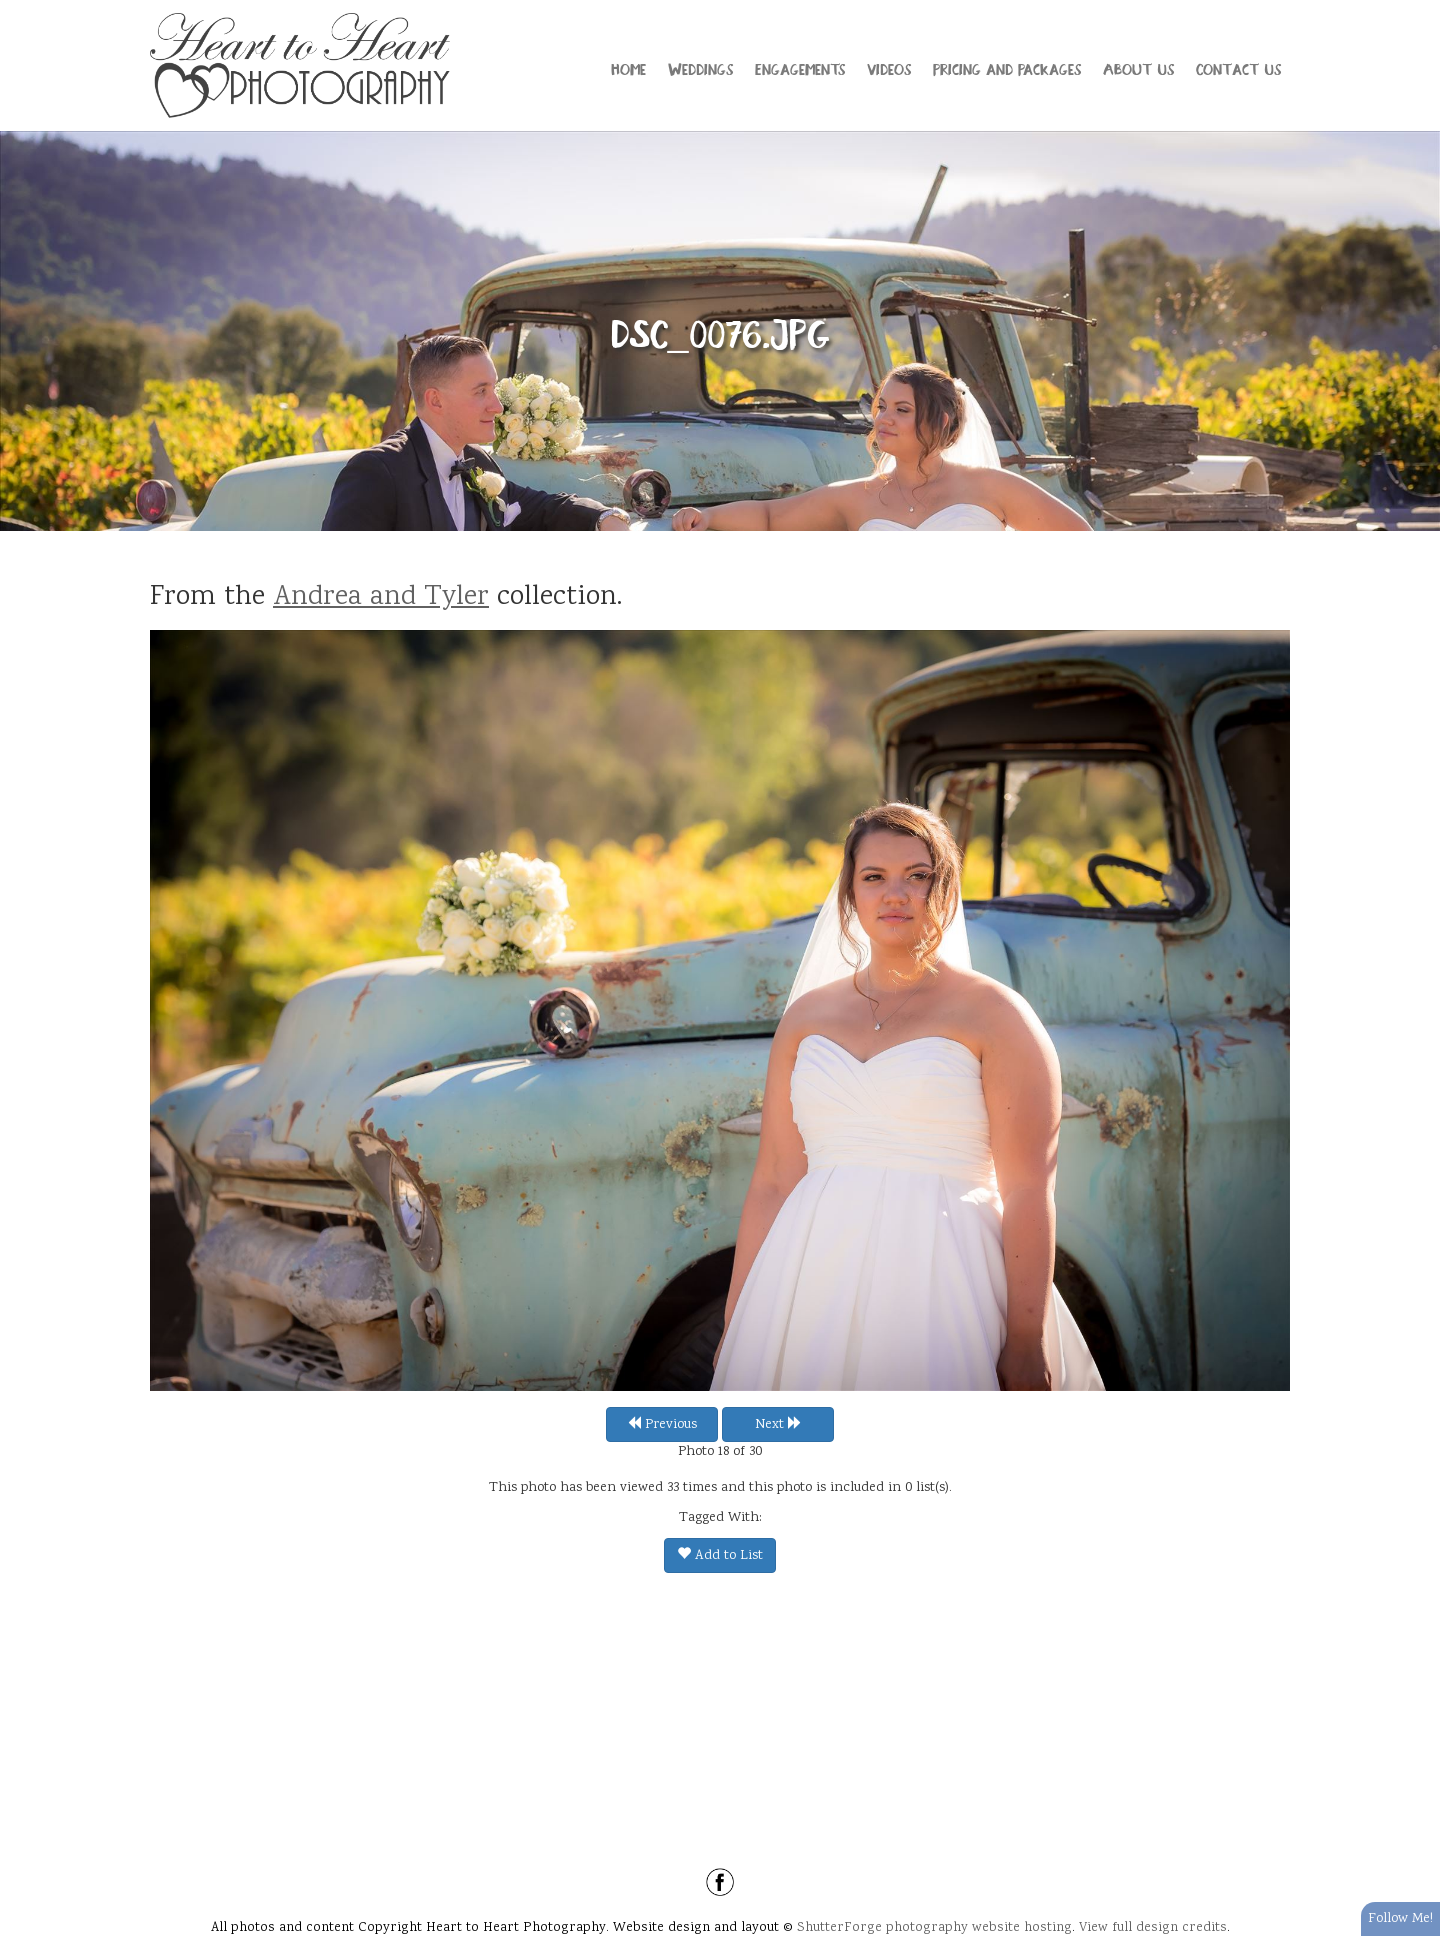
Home (628, 68)
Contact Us (1238, 68)
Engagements (800, 68)
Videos (889, 68)
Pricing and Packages (1007, 68)
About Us (1138, 68)
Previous (662, 1425)
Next (778, 1425)
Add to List (720, 1556)
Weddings (700, 68)
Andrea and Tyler (381, 598)
